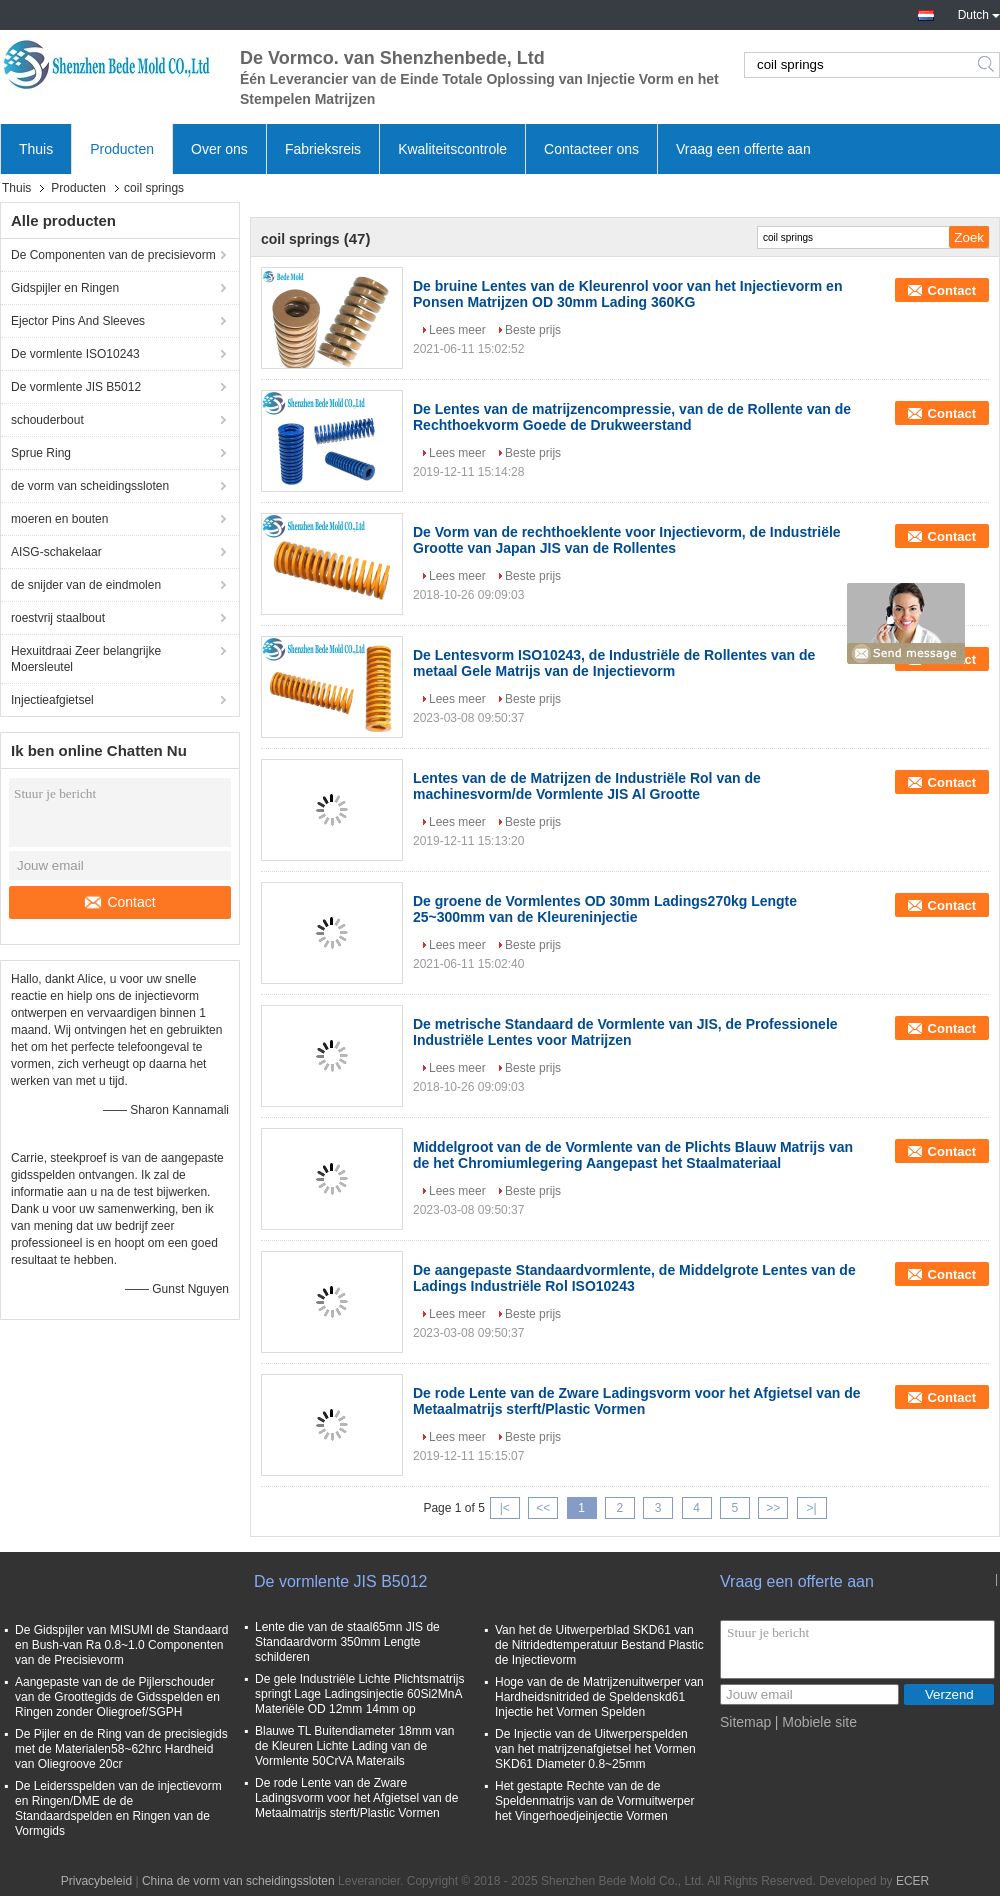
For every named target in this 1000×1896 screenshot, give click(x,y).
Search (987, 65)
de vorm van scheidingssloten (90, 486)
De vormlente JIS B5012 (76, 387)
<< (543, 1508)
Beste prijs (533, 330)
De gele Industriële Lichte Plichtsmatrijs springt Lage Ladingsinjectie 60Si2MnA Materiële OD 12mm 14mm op (359, 1694)
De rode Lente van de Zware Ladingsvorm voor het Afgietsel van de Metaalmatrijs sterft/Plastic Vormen (637, 1401)
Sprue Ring (41, 453)
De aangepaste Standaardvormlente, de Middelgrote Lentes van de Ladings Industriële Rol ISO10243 (634, 1278)
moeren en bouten (59, 519)
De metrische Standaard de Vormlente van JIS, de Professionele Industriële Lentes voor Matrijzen (625, 1032)
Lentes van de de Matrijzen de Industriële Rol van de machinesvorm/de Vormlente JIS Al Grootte (587, 786)
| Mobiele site (816, 1722)
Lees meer (457, 330)
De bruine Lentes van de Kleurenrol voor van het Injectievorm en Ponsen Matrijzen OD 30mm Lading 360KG (627, 294)
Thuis (36, 149)
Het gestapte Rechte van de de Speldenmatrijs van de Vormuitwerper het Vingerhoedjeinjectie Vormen (594, 1801)
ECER (912, 1881)
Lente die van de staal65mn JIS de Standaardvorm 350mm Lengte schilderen (347, 1642)
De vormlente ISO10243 (75, 354)
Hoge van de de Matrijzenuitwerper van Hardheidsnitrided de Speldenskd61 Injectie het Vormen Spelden (599, 1697)
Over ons (219, 149)
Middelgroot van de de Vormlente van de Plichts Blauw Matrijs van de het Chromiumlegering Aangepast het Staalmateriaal (633, 1155)
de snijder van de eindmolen (86, 585)
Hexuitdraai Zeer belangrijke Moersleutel (86, 659)
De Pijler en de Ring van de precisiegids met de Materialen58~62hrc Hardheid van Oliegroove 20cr (121, 1749)
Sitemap (745, 1722)
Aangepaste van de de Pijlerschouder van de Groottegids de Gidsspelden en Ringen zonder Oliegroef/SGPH (117, 1697)
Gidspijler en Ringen (65, 288)
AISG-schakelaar (56, 552)
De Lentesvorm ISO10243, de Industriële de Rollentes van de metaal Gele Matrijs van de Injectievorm (614, 663)
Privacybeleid (96, 1881)
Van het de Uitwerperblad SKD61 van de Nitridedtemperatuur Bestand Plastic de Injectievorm (599, 1645)
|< (505, 1508)
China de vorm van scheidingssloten (238, 1881)
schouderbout (47, 420)
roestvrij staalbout (58, 618)
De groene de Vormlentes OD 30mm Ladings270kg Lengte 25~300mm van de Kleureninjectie (605, 909)
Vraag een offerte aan (743, 149)
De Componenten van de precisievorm (113, 255)
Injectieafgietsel (52, 700)
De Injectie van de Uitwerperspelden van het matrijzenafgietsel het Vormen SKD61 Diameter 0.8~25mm (595, 1749)
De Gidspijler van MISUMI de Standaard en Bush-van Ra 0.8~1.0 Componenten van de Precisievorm (121, 1645)
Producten (122, 149)
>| (812, 1508)
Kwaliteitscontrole (452, 149)
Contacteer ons (591, 149)
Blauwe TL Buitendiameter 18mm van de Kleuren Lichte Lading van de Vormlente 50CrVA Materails (354, 1746)
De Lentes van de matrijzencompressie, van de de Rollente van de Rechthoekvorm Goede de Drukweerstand (632, 417)
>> (773, 1508)
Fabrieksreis (323, 149)
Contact (120, 902)
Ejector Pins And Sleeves (78, 321)
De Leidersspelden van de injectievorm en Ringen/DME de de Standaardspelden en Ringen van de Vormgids (118, 1808)
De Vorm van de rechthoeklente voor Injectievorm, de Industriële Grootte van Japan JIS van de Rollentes (627, 540)
